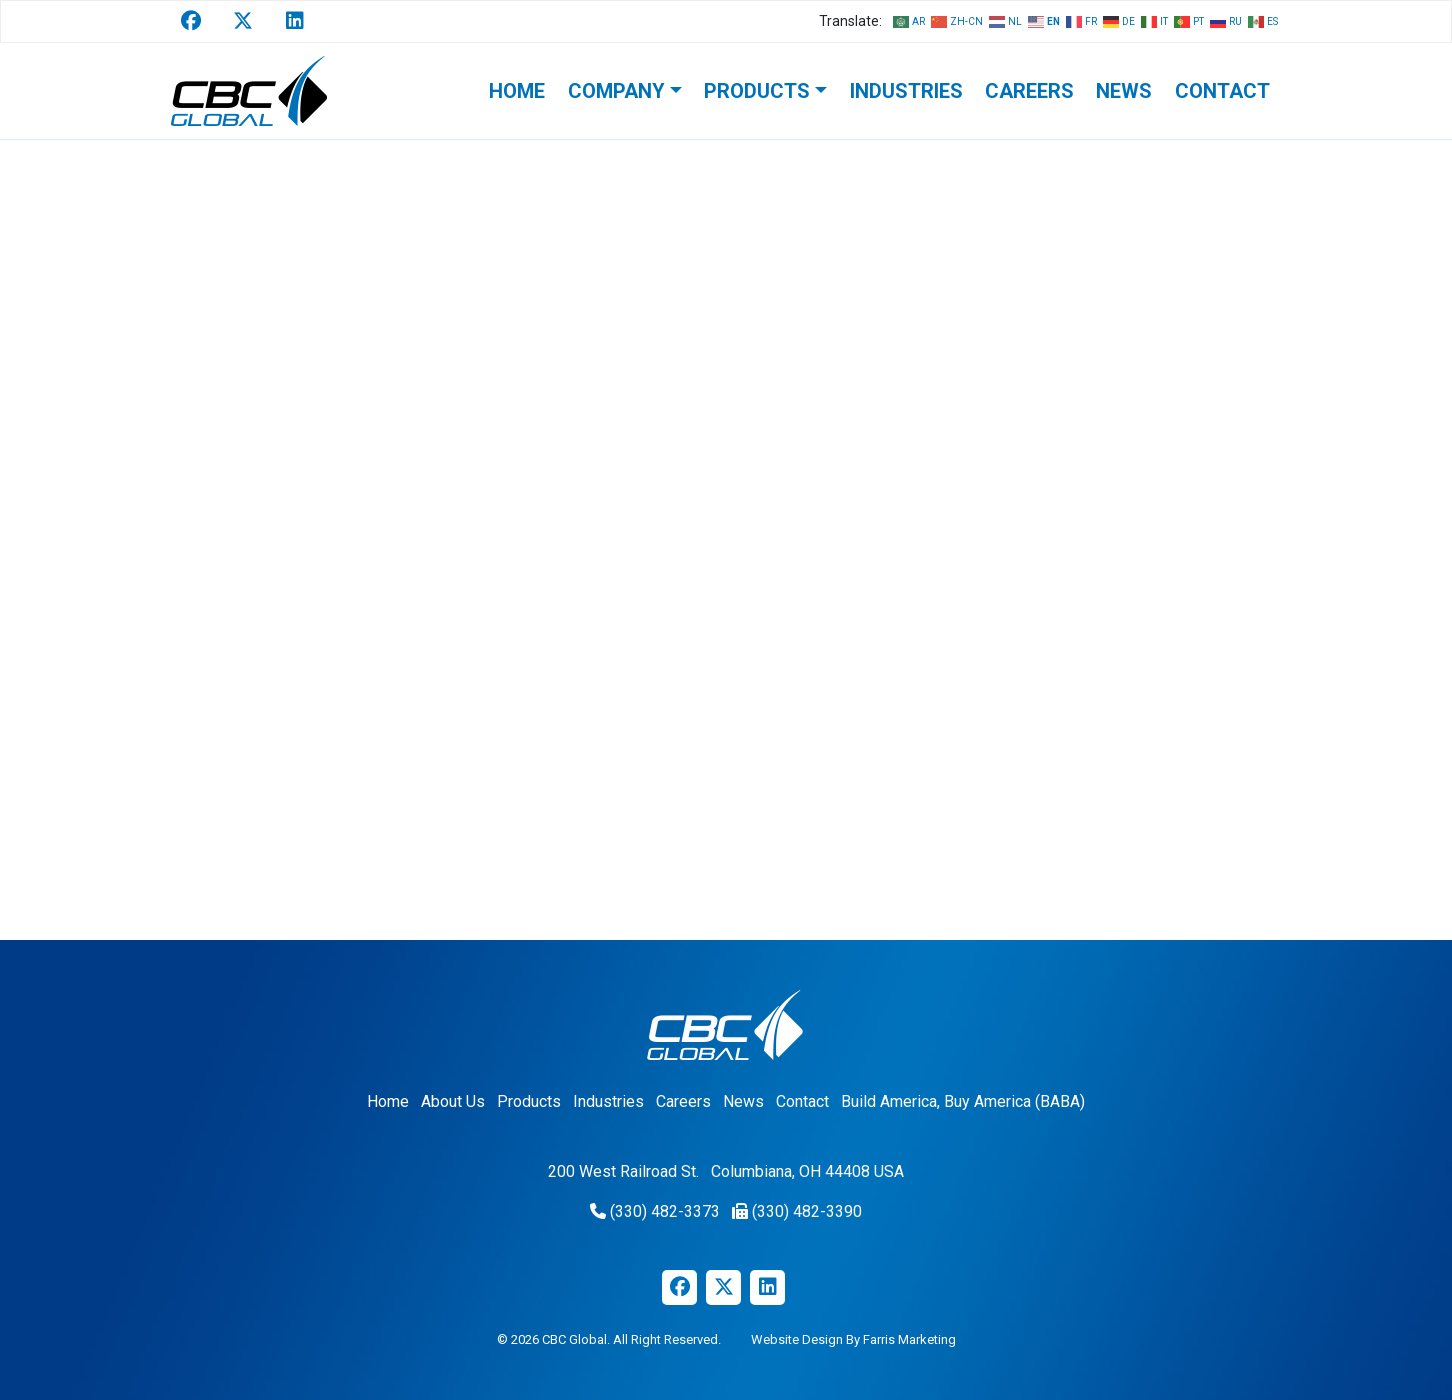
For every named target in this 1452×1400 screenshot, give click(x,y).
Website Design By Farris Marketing (853, 1339)
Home (517, 91)
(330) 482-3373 (665, 1211)
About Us (453, 1101)
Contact (1222, 91)
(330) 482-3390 (807, 1211)
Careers (1029, 91)
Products (757, 91)
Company (616, 91)
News (1124, 91)
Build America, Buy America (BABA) (963, 1101)
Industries (906, 91)
